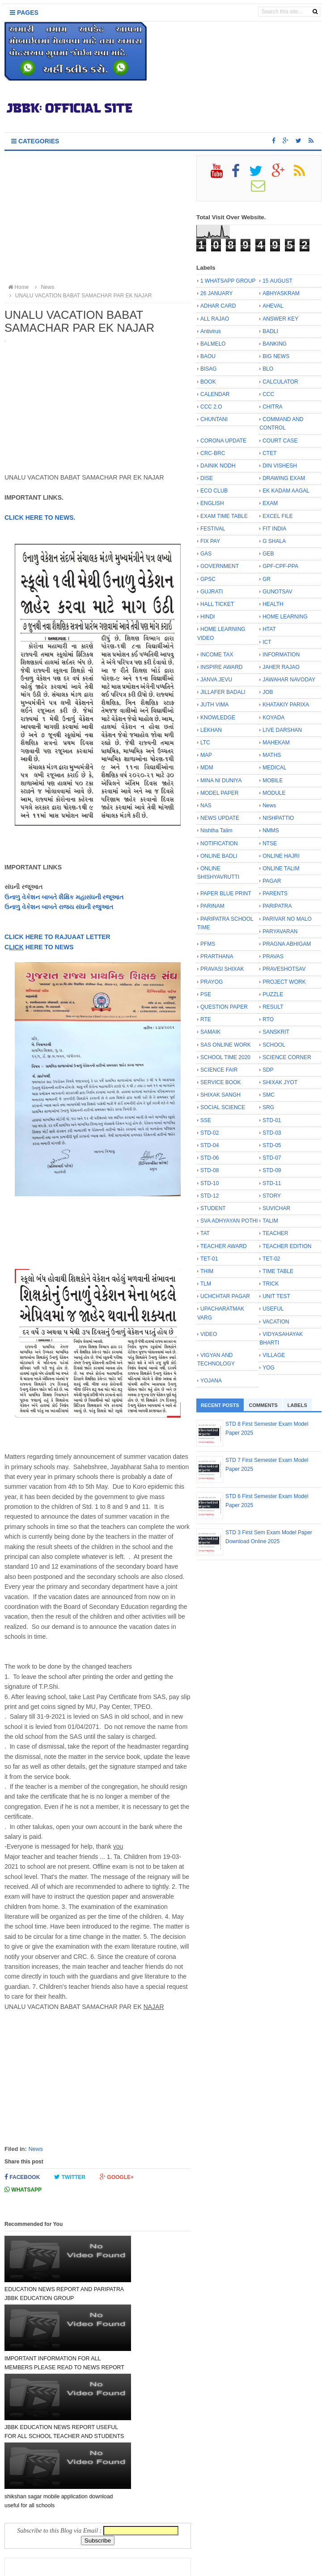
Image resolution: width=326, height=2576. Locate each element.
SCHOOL (273, 1045)
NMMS (270, 830)
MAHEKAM (276, 742)
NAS (206, 805)
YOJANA (211, 1381)
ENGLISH (212, 503)
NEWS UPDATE (219, 818)
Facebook (22, 2177)
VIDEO (208, 1334)
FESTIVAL (212, 529)
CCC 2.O (211, 407)
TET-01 (209, 1259)
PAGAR (271, 881)
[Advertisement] (97, 217)
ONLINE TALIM (280, 868)
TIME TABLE (277, 1271)
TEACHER (275, 1233)
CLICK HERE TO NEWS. (39, 517)
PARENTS (275, 893)
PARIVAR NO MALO (287, 919)
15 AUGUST (277, 281)
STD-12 (209, 1196)
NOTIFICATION (219, 843)
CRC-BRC (212, 453)
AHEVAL (272, 306)
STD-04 (209, 1145)
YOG (268, 1368)
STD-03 (271, 1133)
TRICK (270, 1284)
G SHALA (274, 541)
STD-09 (271, 1170)
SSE (205, 1120)
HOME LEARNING (285, 617)
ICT (266, 642)
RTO (268, 1019)
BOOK (208, 382)
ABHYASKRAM (280, 293)
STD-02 (209, 1133)
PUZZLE (272, 994)
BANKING (274, 344)
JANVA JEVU (216, 679)
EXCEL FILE (277, 516)
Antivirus (210, 331)
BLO (267, 369)
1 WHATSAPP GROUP (228, 281)
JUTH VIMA (214, 704)
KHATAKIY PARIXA (285, 704)
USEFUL (273, 1309)
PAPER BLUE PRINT (225, 893)
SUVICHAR (276, 1208)
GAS (206, 554)
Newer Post (30, 2524)
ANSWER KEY (280, 319)
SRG (268, 1107)
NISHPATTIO (278, 818)
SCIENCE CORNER (286, 1057)
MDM (206, 767)
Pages (24, 12)
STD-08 (209, 1170)
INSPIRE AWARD (221, 667)
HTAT (269, 629)
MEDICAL (274, 767)
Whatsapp (23, 2189)
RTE (205, 1019)
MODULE (273, 793)
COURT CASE (279, 441)
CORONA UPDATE (223, 441)
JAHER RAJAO (281, 667)
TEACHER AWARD (223, 1246)
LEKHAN (211, 730)
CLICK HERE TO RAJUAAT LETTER (57, 936)
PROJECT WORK (283, 982)
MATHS (271, 755)
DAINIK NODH (218, 466)
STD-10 (209, 1183)
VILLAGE (273, 1355)
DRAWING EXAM (283, 478)
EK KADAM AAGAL (285, 491)
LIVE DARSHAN (282, 730)
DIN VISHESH (279, 466)
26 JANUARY (216, 293)
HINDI (207, 617)
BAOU (208, 356)
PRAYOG (211, 982)
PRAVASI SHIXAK (222, 969)
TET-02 (271, 1259)
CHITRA (272, 407)
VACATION (275, 1322)
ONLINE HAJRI (281, 856)
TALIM (270, 1221)
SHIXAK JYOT (279, 1082)
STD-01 (271, 1120)
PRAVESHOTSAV (283, 969)
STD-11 (271, 1183)
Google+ (117, 2177)
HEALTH (272, 604)
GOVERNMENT (219, 566)
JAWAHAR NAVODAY (288, 679)
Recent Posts (220, 1405)
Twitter (69, 2177)
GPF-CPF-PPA (280, 566)
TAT (205, 1233)
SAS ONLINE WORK (225, 1045)
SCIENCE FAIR (218, 1070)
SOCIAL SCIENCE (222, 1107)
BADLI (270, 331)
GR (266, 579)
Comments (263, 1405)
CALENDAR (214, 394)
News (35, 2149)
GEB (268, 554)
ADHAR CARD (218, 306)
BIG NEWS (275, 356)
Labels (297, 1405)
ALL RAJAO (214, 319)
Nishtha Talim (216, 830)
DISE (206, 478)
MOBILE (272, 780)
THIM (206, 1271)
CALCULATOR (280, 382)
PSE (205, 994)
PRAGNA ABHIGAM (286, 944)
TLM (205, 1284)
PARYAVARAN (279, 931)
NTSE (269, 843)
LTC (205, 742)
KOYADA (273, 717)
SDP (268, 1070)
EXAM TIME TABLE (224, 516)
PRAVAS (273, 956)
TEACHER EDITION (286, 1246)
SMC (268, 1095)
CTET (269, 453)
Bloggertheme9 (243, 2565)
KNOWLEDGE (217, 717)
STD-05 (271, 1145)
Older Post (167, 2524)
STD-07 (271, 1158)
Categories (35, 141)
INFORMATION (281, 654)
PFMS (207, 944)
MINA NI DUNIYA (220, 780)
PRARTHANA (216, 956)
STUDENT (213, 1208)
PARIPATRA (277, 906)
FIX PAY (210, 541)
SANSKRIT (275, 1032)
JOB (267, 692)
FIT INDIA (274, 529)
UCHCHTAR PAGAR (225, 1296)
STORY (271, 1196)
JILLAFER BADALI (223, 692)
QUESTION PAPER (224, 1007)
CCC (268, 394)
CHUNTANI (214, 419)
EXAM (270, 503)
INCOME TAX (216, 654)
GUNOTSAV (277, 592)
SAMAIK (210, 1032)
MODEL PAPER (219, 793)
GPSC (208, 579)
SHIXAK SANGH (220, 1095)
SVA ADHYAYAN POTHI (229, 1221)
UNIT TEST (276, 1296)
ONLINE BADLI (218, 856)
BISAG (208, 369)
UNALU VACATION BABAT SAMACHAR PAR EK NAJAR (79, 295)
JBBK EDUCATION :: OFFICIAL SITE (149, 2565)
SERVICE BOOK (220, 1082)
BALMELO (213, 344)
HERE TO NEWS (49, 947)
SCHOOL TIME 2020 (225, 1057)
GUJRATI (211, 592)
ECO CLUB (214, 491)
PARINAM (212, 906)
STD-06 (209, 1158)
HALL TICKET (217, 604)
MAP (206, 755)
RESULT (272, 1007)
